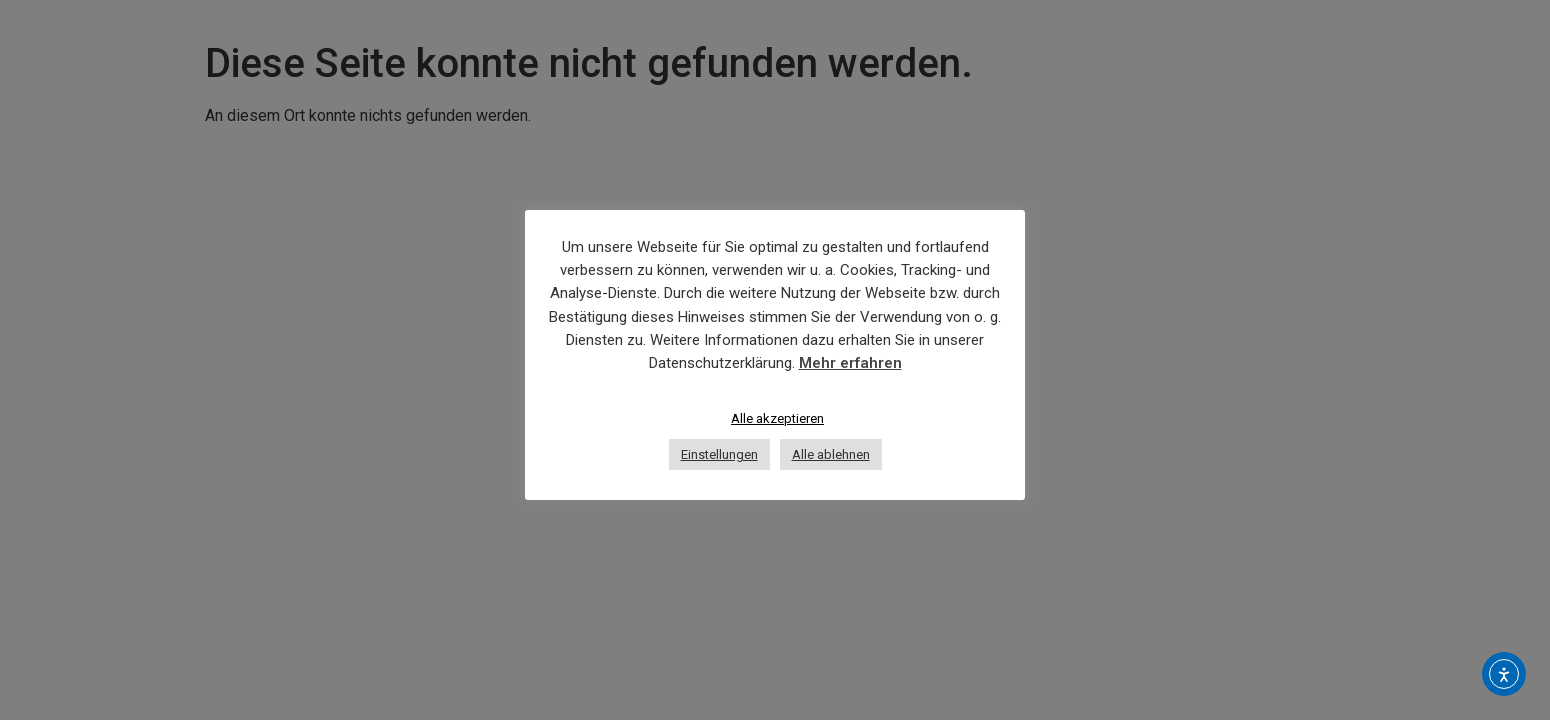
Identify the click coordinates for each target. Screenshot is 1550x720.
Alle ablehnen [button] (831, 454)
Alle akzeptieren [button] (777, 418)
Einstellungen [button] (719, 454)
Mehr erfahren (850, 363)
